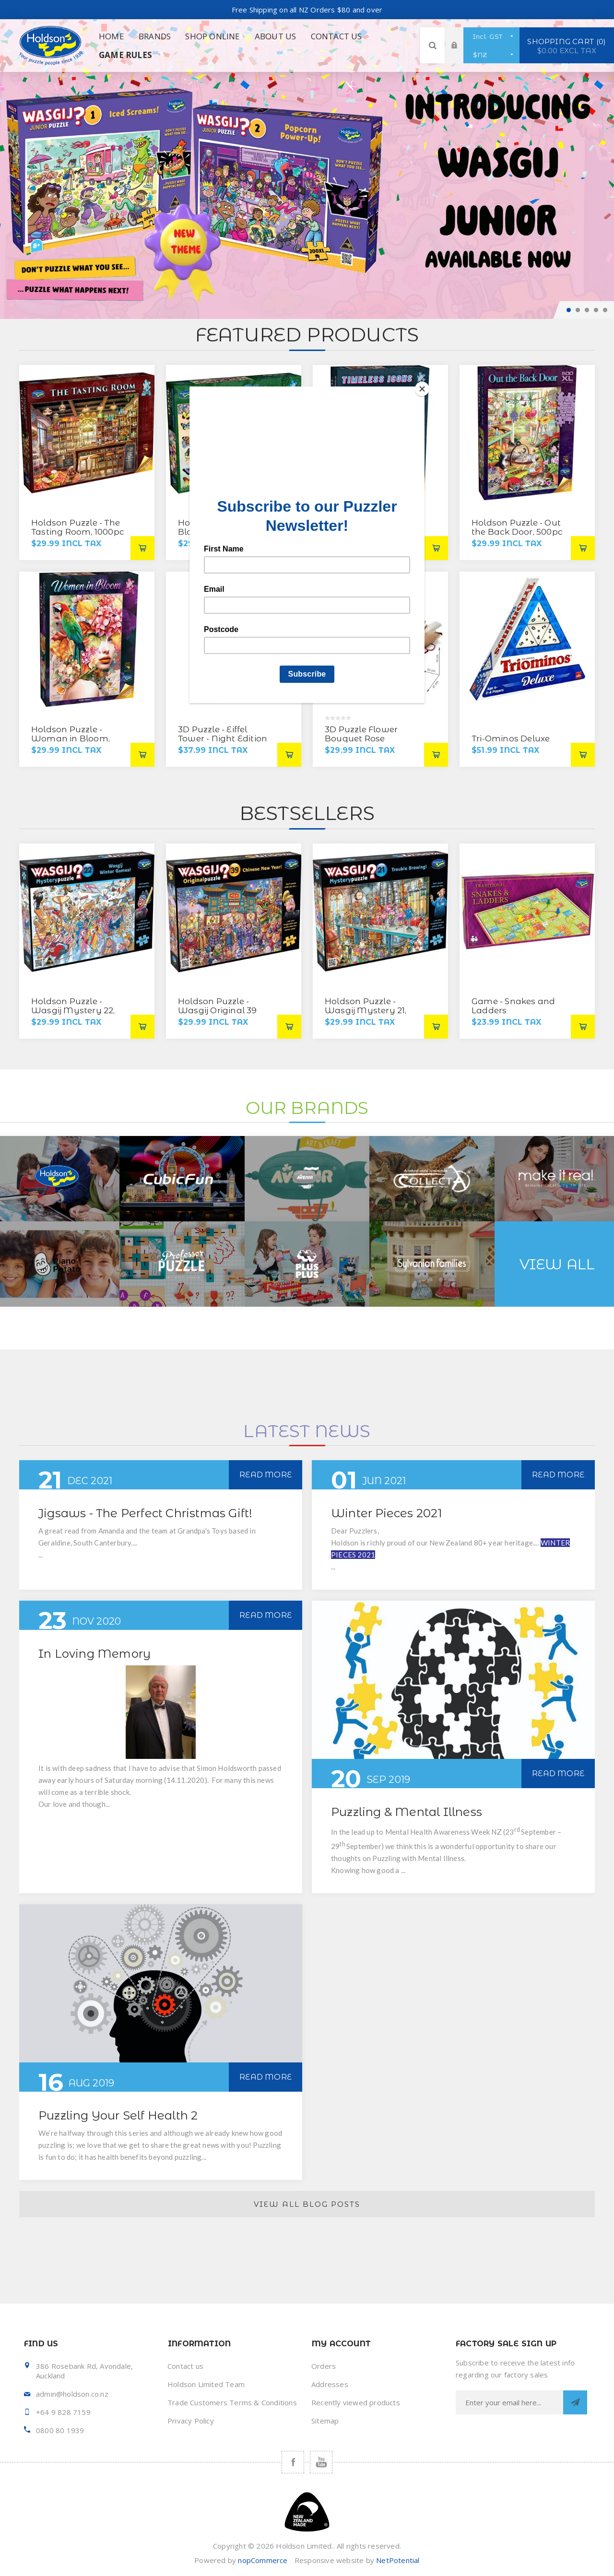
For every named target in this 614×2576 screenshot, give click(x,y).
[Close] (422, 389)
